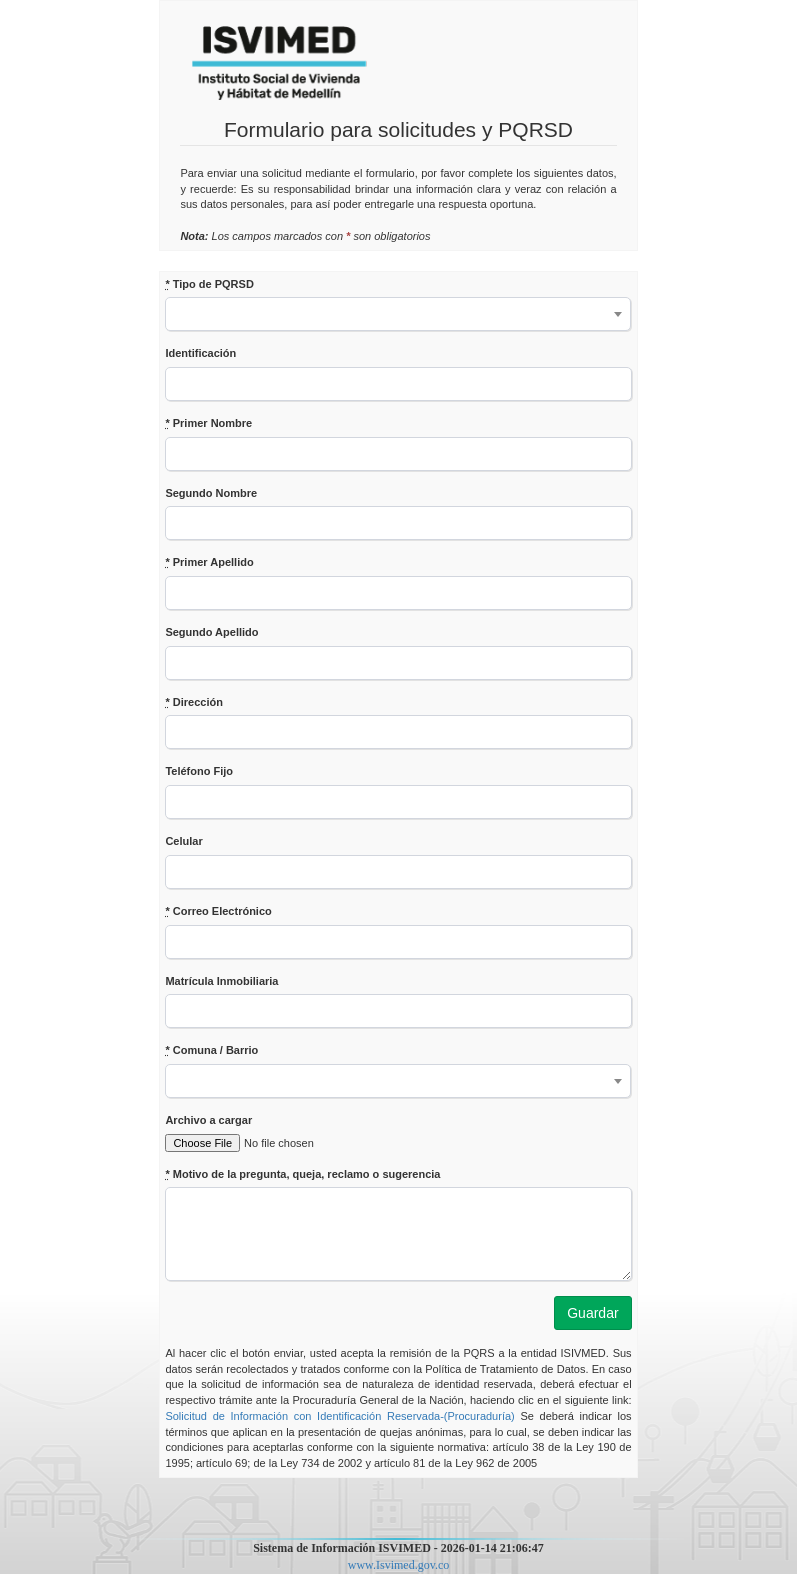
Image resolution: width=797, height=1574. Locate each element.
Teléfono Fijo (199, 771)
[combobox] (398, 314)
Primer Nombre (208, 423)
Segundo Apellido (211, 632)
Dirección (193, 702)
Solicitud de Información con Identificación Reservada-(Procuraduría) (339, 1416)
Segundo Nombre (211, 493)
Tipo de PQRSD (209, 284)
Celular (183, 841)
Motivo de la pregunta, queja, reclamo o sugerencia (302, 1174)
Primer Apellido (209, 562)
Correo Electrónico (218, 911)
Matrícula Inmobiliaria (221, 981)
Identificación (200, 353)
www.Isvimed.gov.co (398, 1565)
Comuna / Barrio (211, 1050)
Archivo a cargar (208, 1120)
